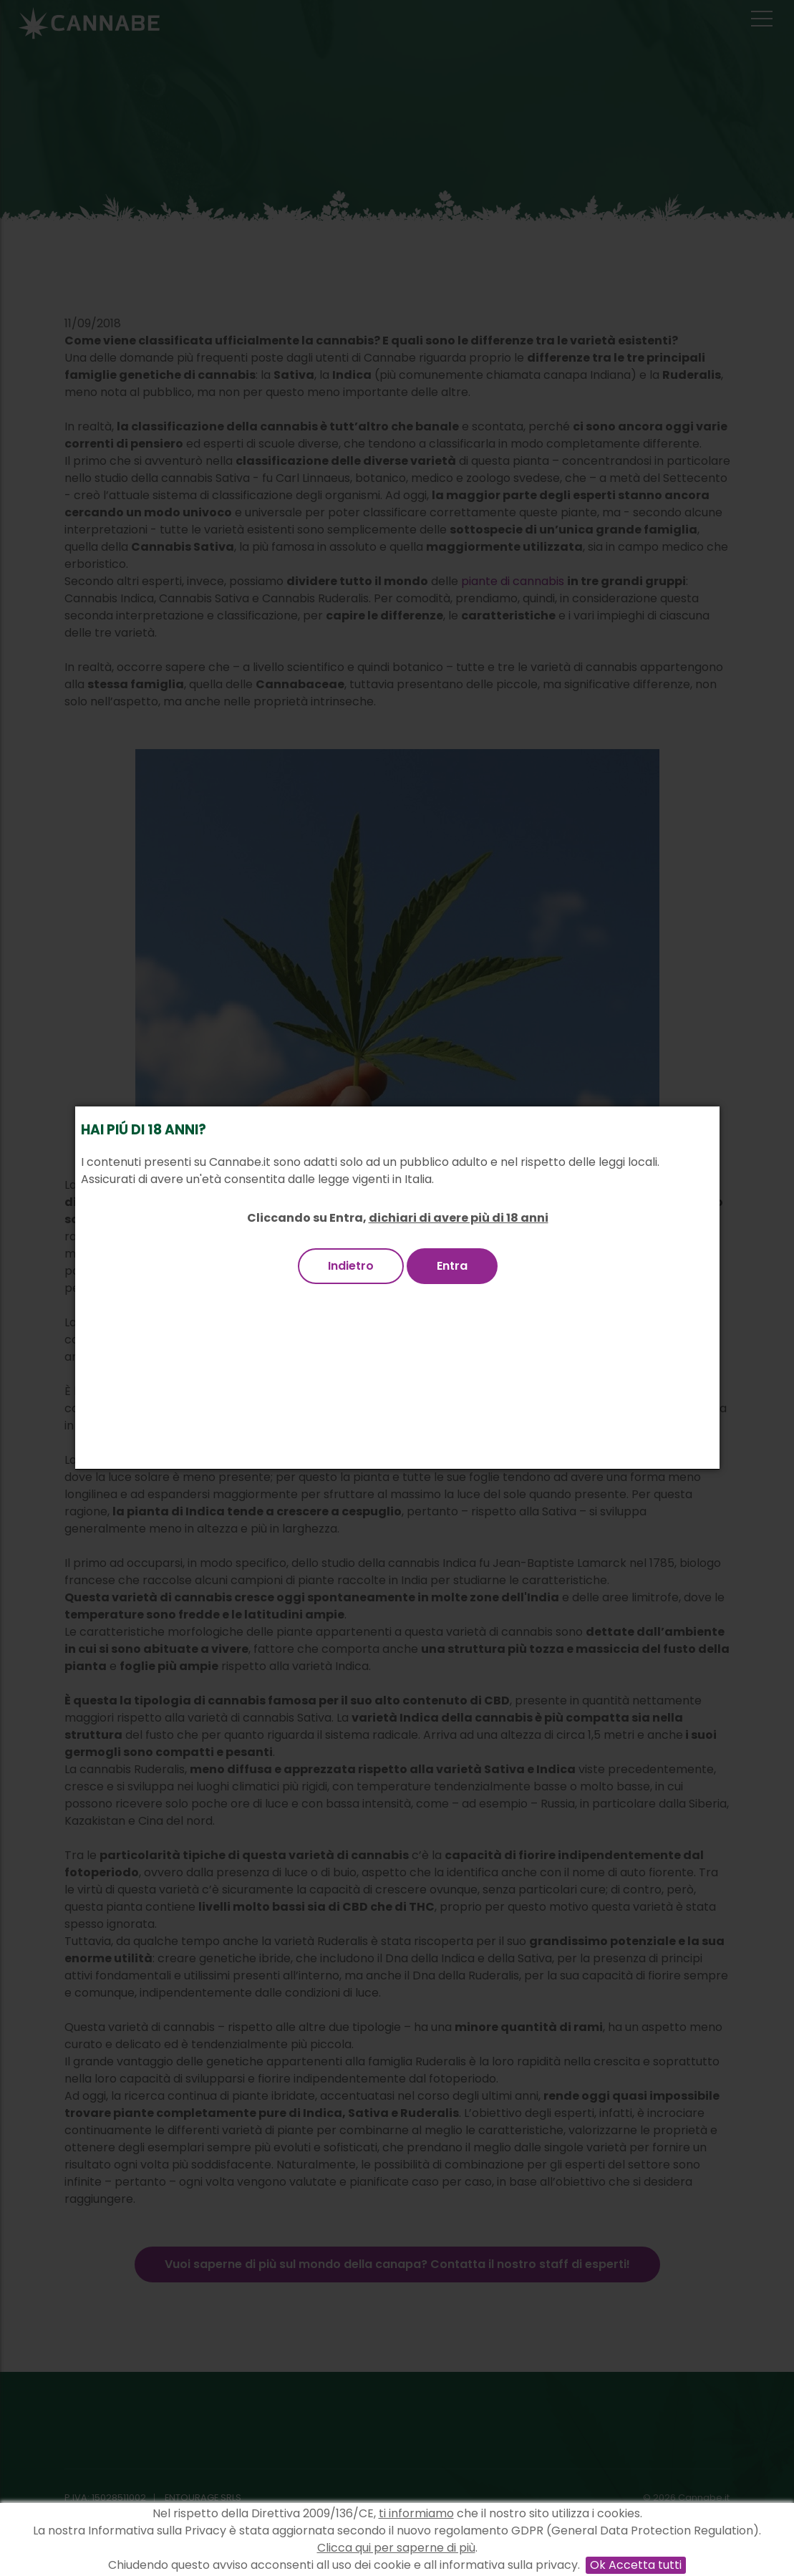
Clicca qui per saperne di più (396, 2547)
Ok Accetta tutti (636, 2565)
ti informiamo (416, 2513)
